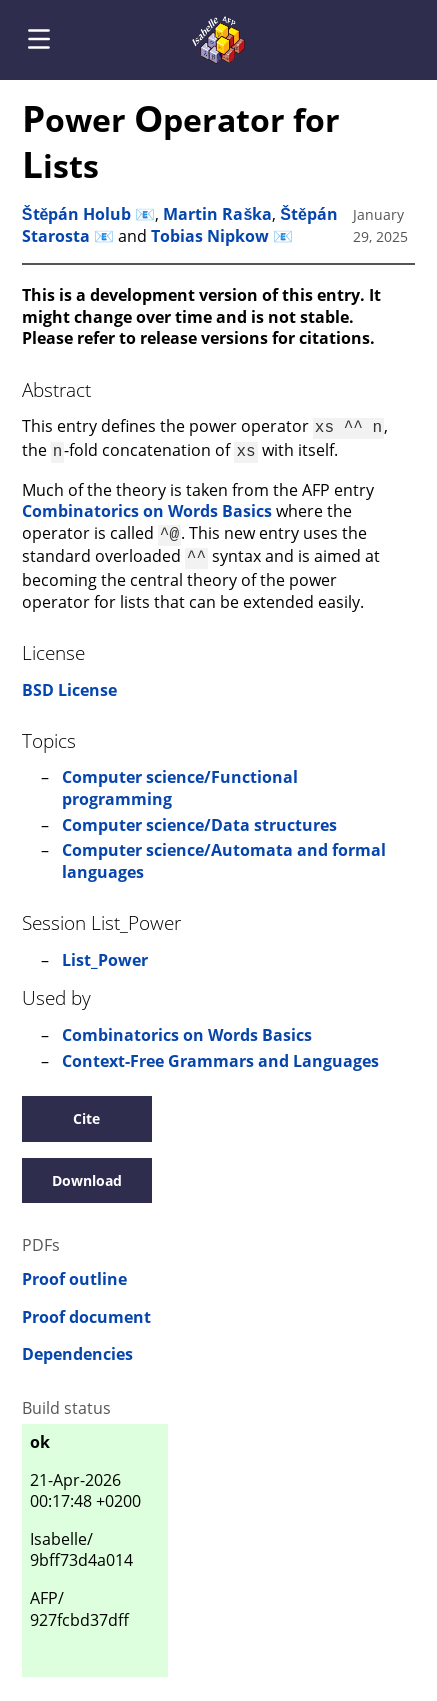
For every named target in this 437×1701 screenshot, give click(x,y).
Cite (86, 1110)
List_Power (105, 952)
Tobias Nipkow (210, 236)
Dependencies (77, 1346)
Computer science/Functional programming (180, 780)
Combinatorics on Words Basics (147, 507)
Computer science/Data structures (199, 817)
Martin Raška (217, 214)
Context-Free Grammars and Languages (220, 1053)
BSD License (69, 682)
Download (87, 1172)
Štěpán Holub (77, 214)
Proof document (86, 1309)
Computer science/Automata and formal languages (224, 853)
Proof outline (74, 1271)
